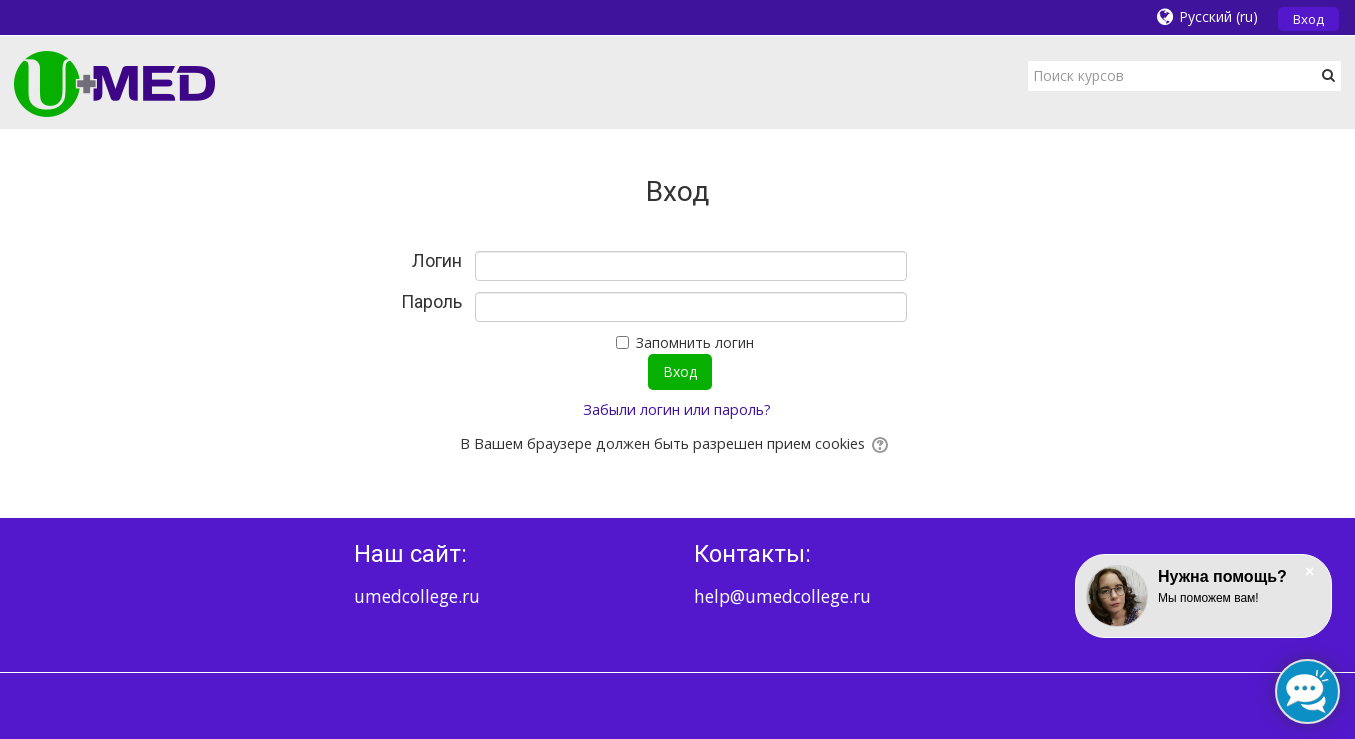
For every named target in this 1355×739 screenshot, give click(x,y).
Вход (1308, 19)
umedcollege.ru (417, 596)
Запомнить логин (695, 342)
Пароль (431, 302)
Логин (437, 261)
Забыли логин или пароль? (677, 409)
